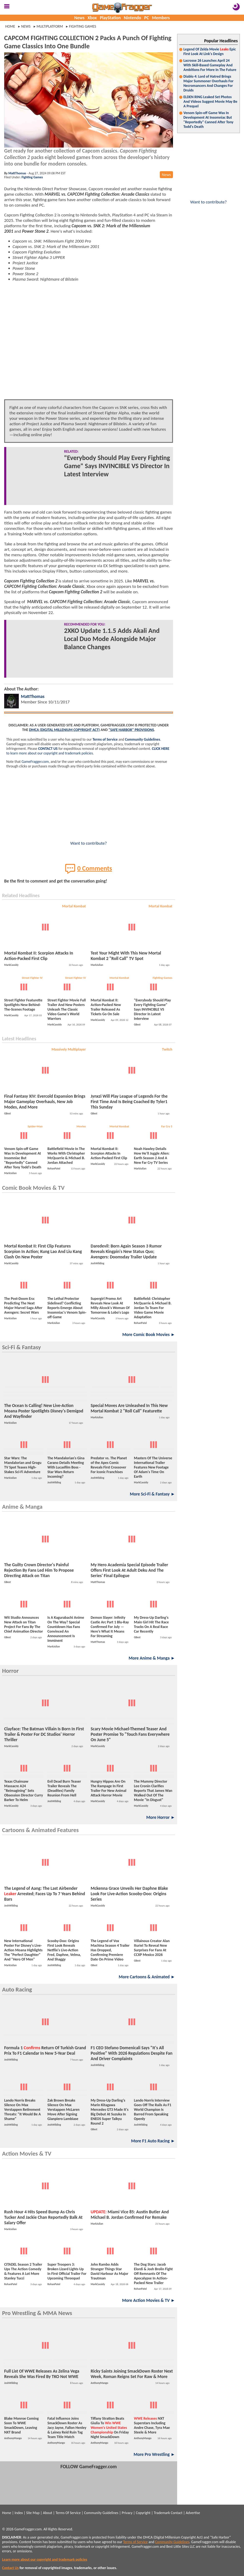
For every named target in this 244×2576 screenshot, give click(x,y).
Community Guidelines (142, 739)
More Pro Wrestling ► (154, 2454)
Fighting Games (32, 177)
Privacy (127, 2512)
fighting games (82, 26)
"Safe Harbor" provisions (131, 729)
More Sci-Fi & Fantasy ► (152, 1494)
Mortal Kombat (74, 906)
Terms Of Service (68, 2512)
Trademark (162, 2512)
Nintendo (132, 18)
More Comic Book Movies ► (148, 1334)
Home (10, 26)
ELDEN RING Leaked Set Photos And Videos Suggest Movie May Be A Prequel (210, 101)
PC (146, 18)
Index (19, 2512)
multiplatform (50, 26)
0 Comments (88, 869)
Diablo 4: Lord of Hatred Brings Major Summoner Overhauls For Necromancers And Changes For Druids (208, 83)
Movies (81, 1126)
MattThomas (17, 173)
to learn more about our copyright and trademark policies (87, 750)
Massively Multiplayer (68, 1049)
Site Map (32, 2512)
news (25, 26)
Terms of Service (105, 739)
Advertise (193, 2512)
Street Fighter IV (32, 978)
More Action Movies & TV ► (148, 2300)
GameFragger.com (35, 761)
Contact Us (10, 2568)
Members (161, 18)
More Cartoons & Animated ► (147, 1977)
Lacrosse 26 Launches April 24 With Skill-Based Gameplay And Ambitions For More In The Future (209, 65)
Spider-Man (35, 1126)
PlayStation (110, 18)
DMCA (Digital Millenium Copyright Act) (64, 729)
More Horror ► (160, 1817)
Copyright (143, 2512)
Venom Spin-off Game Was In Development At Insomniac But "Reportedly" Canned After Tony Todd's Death (208, 119)
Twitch (167, 1049)
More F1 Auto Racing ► (153, 2141)
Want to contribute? (88, 840)
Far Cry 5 (166, 1126)
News (79, 18)
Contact (176, 2512)
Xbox (92, 18)
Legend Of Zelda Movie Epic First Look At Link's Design (209, 51)
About (47, 2512)
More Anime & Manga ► (152, 1658)
